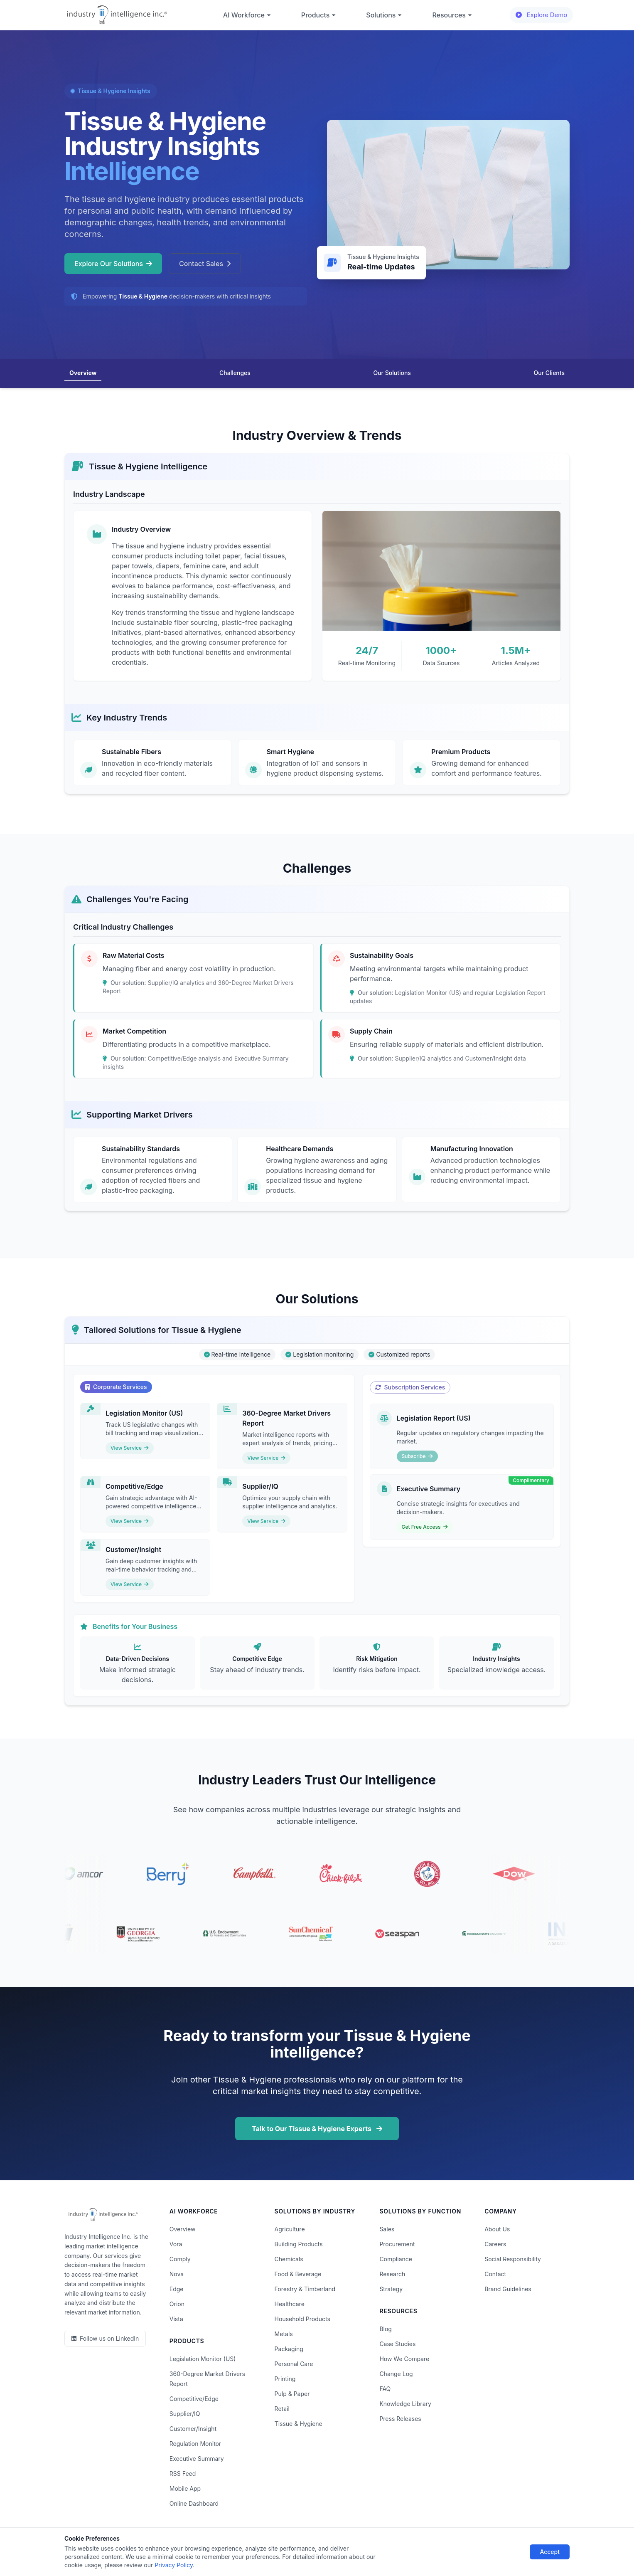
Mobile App (185, 2488)
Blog (385, 2328)
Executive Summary (197, 2458)
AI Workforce (247, 15)
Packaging (289, 2348)
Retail (282, 2408)
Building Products (299, 2244)
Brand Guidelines (507, 2288)
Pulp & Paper (292, 2393)
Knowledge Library (405, 2403)
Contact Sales (205, 263)
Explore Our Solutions (113, 263)
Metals (284, 2333)
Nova (177, 2273)
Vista (176, 2318)
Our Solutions (391, 372)
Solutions (384, 15)
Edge (177, 2288)
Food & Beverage (298, 2273)
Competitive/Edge (194, 2398)
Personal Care (294, 2363)
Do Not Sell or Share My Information (309, 2545)
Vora (176, 2244)
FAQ (385, 2388)
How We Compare (404, 2358)
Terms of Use (231, 2545)
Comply (180, 2259)
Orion (177, 2303)
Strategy (391, 2288)
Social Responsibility (512, 2259)
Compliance (395, 2259)
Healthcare (290, 2303)
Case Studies (397, 2343)
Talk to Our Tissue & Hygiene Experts (317, 2128)
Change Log (396, 2373)
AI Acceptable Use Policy (403, 2545)
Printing (285, 2378)
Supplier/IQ (185, 2413)
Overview (82, 372)
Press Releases (400, 2418)
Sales (386, 2229)
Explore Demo (541, 15)
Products (318, 15)
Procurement (397, 2244)
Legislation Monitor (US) (203, 2358)
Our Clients (549, 372)
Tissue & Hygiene (298, 2423)
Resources (452, 15)
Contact (495, 2273)
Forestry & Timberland (305, 2288)
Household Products (302, 2318)
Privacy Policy (184, 2545)
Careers (495, 2244)
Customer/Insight (193, 2428)
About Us (497, 2229)
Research (392, 2273)
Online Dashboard (194, 2503)
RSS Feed (183, 2473)
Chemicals (289, 2259)
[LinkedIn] (105, 2339)
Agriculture (290, 2229)
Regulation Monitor (195, 2443)
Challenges (235, 372)
